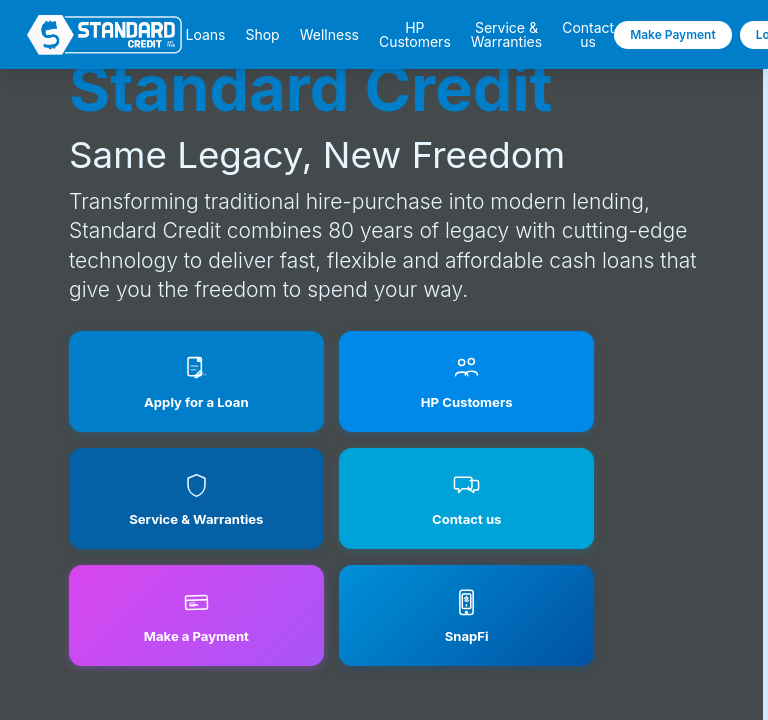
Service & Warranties (506, 35)
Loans (205, 35)
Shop (262, 35)
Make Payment (673, 34)
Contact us (588, 35)
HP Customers (415, 35)
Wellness (329, 35)
